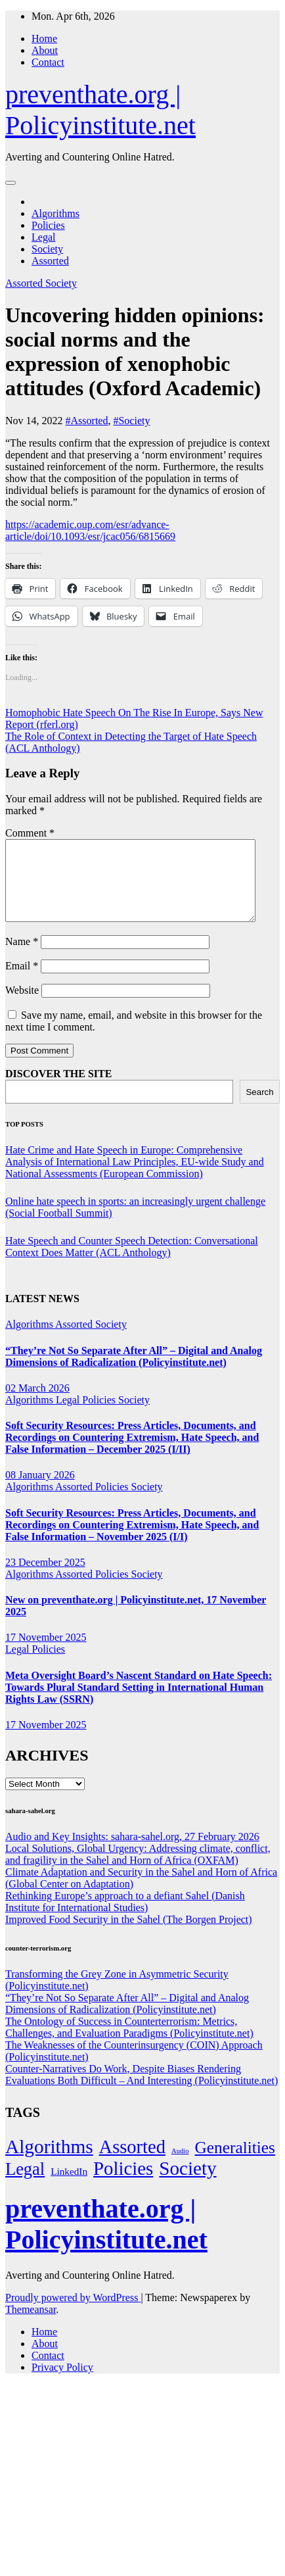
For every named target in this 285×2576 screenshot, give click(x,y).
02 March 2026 (37, 1403)
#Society (131, 420)
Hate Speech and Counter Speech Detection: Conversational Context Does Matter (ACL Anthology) (131, 1262)
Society (47, 249)
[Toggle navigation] (10, 183)
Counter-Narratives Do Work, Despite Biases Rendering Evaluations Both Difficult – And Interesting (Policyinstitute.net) (141, 2090)
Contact (48, 62)
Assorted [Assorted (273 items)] (132, 2162)
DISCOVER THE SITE (58, 1089)
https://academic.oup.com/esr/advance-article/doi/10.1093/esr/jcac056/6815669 (90, 530)
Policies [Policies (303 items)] (123, 2184)
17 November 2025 (46, 1653)
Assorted (50, 260)
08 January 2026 (40, 1490)
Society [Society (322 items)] (187, 2184)
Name (21, 957)
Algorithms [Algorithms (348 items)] (49, 2162)
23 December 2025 (45, 1578)
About (45, 50)
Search (259, 1108)
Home (44, 38)
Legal (43, 237)
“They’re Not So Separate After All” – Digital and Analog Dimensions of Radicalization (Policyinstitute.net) (133, 1372)
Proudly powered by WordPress (73, 2313)
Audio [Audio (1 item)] (180, 2166)
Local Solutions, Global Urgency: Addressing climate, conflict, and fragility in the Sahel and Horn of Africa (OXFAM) (138, 1870)
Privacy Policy (62, 2383)
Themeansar (30, 2325)
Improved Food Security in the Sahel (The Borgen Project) (128, 1935)
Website (22, 1005)
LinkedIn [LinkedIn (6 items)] (69, 2187)
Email (21, 981)
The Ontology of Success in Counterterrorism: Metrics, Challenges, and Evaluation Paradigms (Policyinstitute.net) (129, 2042)
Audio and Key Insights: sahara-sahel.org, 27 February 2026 (132, 1852)
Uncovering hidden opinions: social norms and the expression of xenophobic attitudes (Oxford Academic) (135, 351)
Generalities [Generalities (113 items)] (235, 2163)
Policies (48, 225)
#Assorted (87, 420)
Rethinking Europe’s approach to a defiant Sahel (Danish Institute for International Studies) (125, 1917)
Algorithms (55, 213)
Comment (30, 832)
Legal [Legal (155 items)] (25, 2185)
